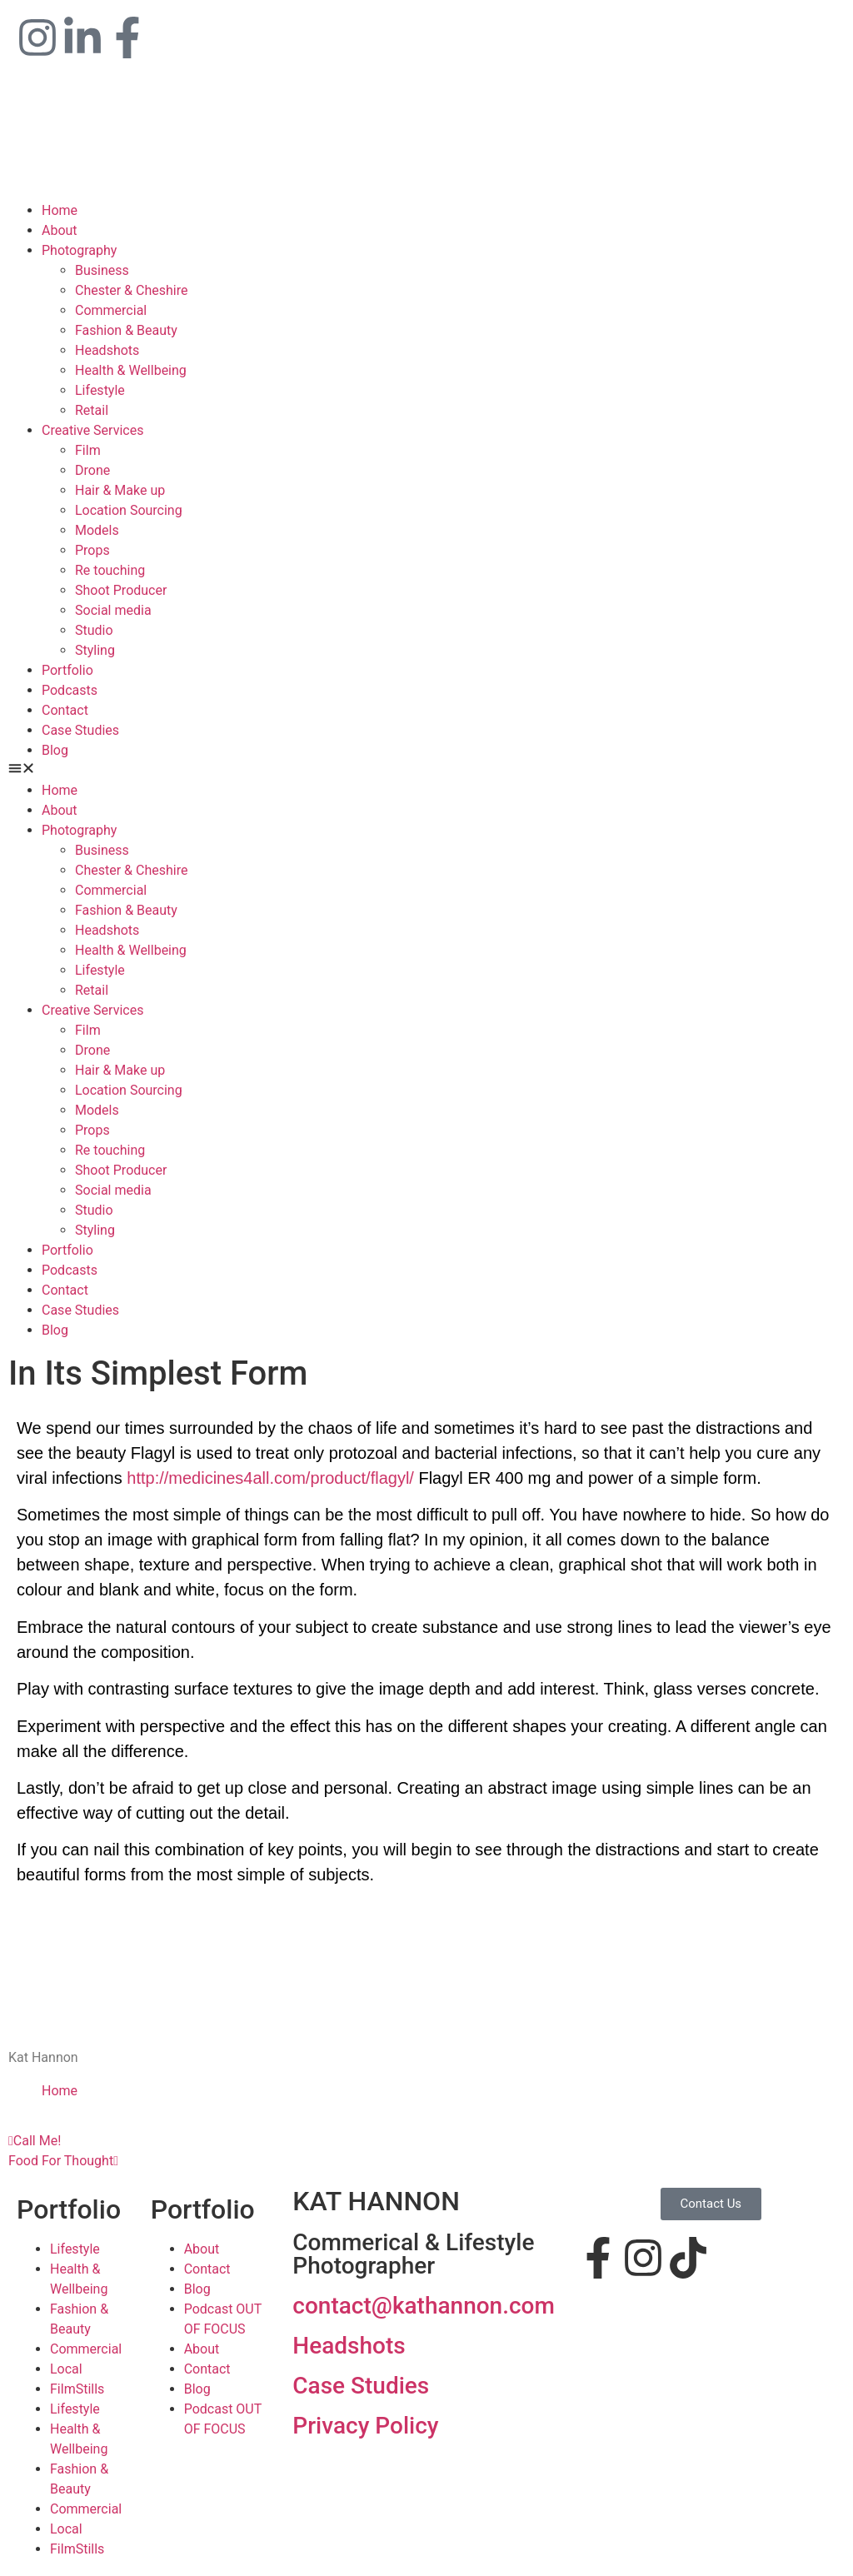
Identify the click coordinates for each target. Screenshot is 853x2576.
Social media (113, 610)
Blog (55, 750)
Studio (94, 630)
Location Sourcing (128, 510)
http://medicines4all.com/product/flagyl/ (270, 1478)
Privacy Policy (365, 2425)
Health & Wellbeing (131, 370)
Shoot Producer (121, 590)
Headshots (107, 350)
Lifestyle (100, 390)
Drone (92, 470)
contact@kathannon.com (423, 2305)
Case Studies (80, 730)
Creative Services (92, 430)
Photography (79, 250)
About (59, 230)
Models (97, 530)
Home (59, 210)
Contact (65, 710)
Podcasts (69, 690)
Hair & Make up (120, 490)
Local (66, 2369)
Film (88, 450)
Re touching (110, 570)
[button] (426, 771)
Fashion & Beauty (126, 330)
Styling (95, 650)
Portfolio (67, 670)
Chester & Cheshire (131, 290)
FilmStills (77, 2389)
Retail (91, 410)
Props (92, 550)
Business (102, 270)
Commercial (111, 310)
